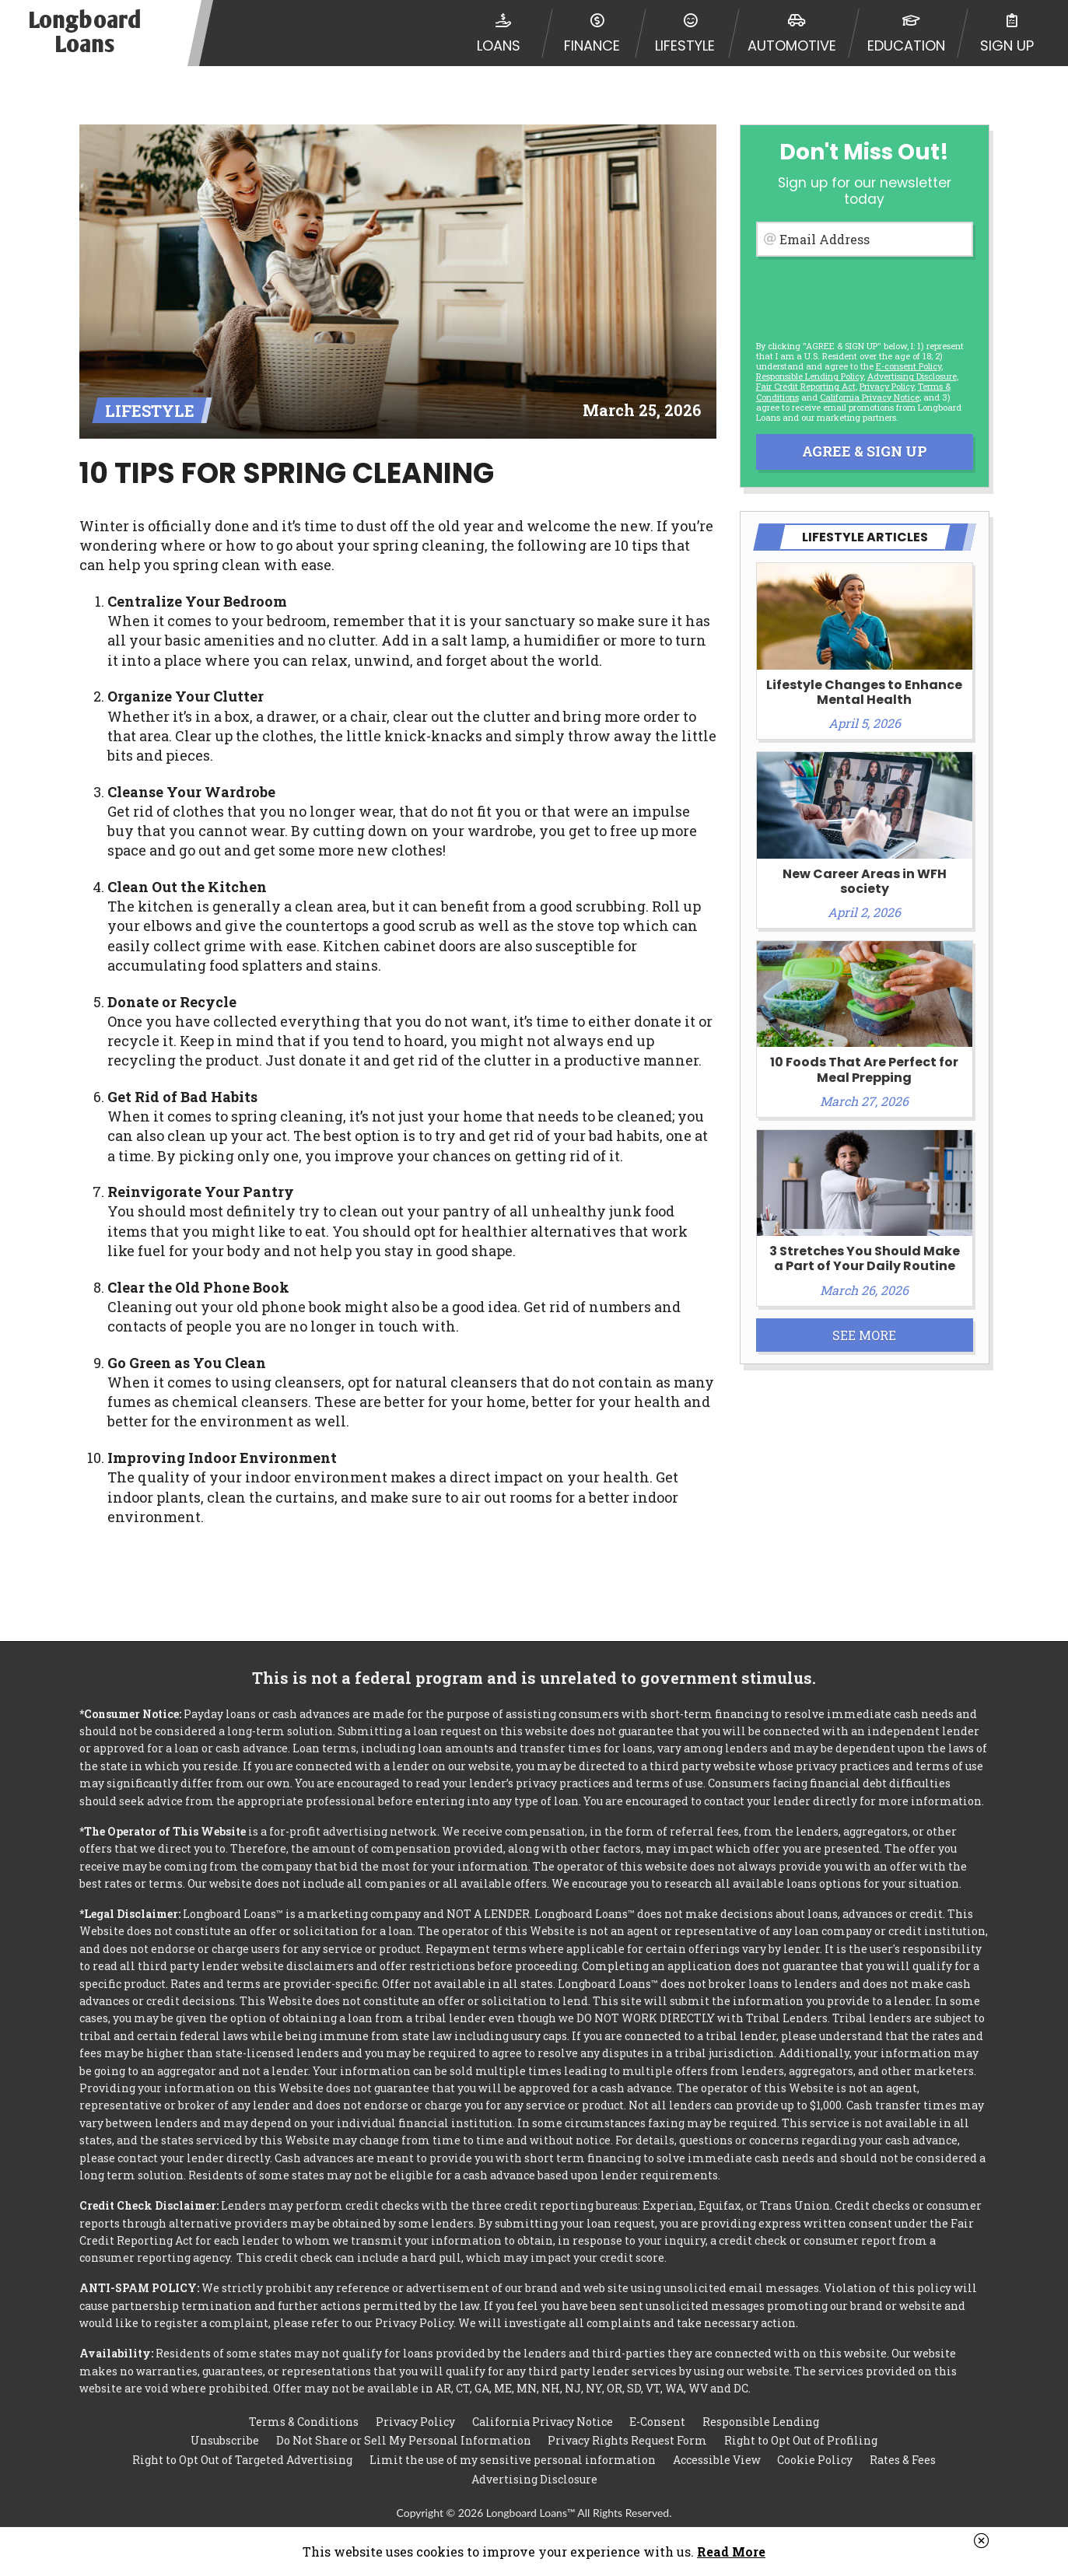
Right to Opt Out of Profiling (800, 2440)
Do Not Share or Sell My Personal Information (403, 2440)
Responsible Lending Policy (809, 376)
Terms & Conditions (304, 2421)
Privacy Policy (887, 386)
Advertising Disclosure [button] (912, 376)
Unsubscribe (225, 2440)
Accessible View (717, 2459)
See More (864, 1335)
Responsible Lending (760, 2421)
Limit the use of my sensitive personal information (512, 2459)
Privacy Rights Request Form (627, 2440)
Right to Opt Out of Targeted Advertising (242, 2459)
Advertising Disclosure (534, 2479)
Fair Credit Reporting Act (806, 386)
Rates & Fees (903, 2459)
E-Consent (657, 2421)
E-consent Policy (908, 366)
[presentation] (863, 296)
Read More (731, 2551)
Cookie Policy (815, 2459)
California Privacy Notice (869, 397)
